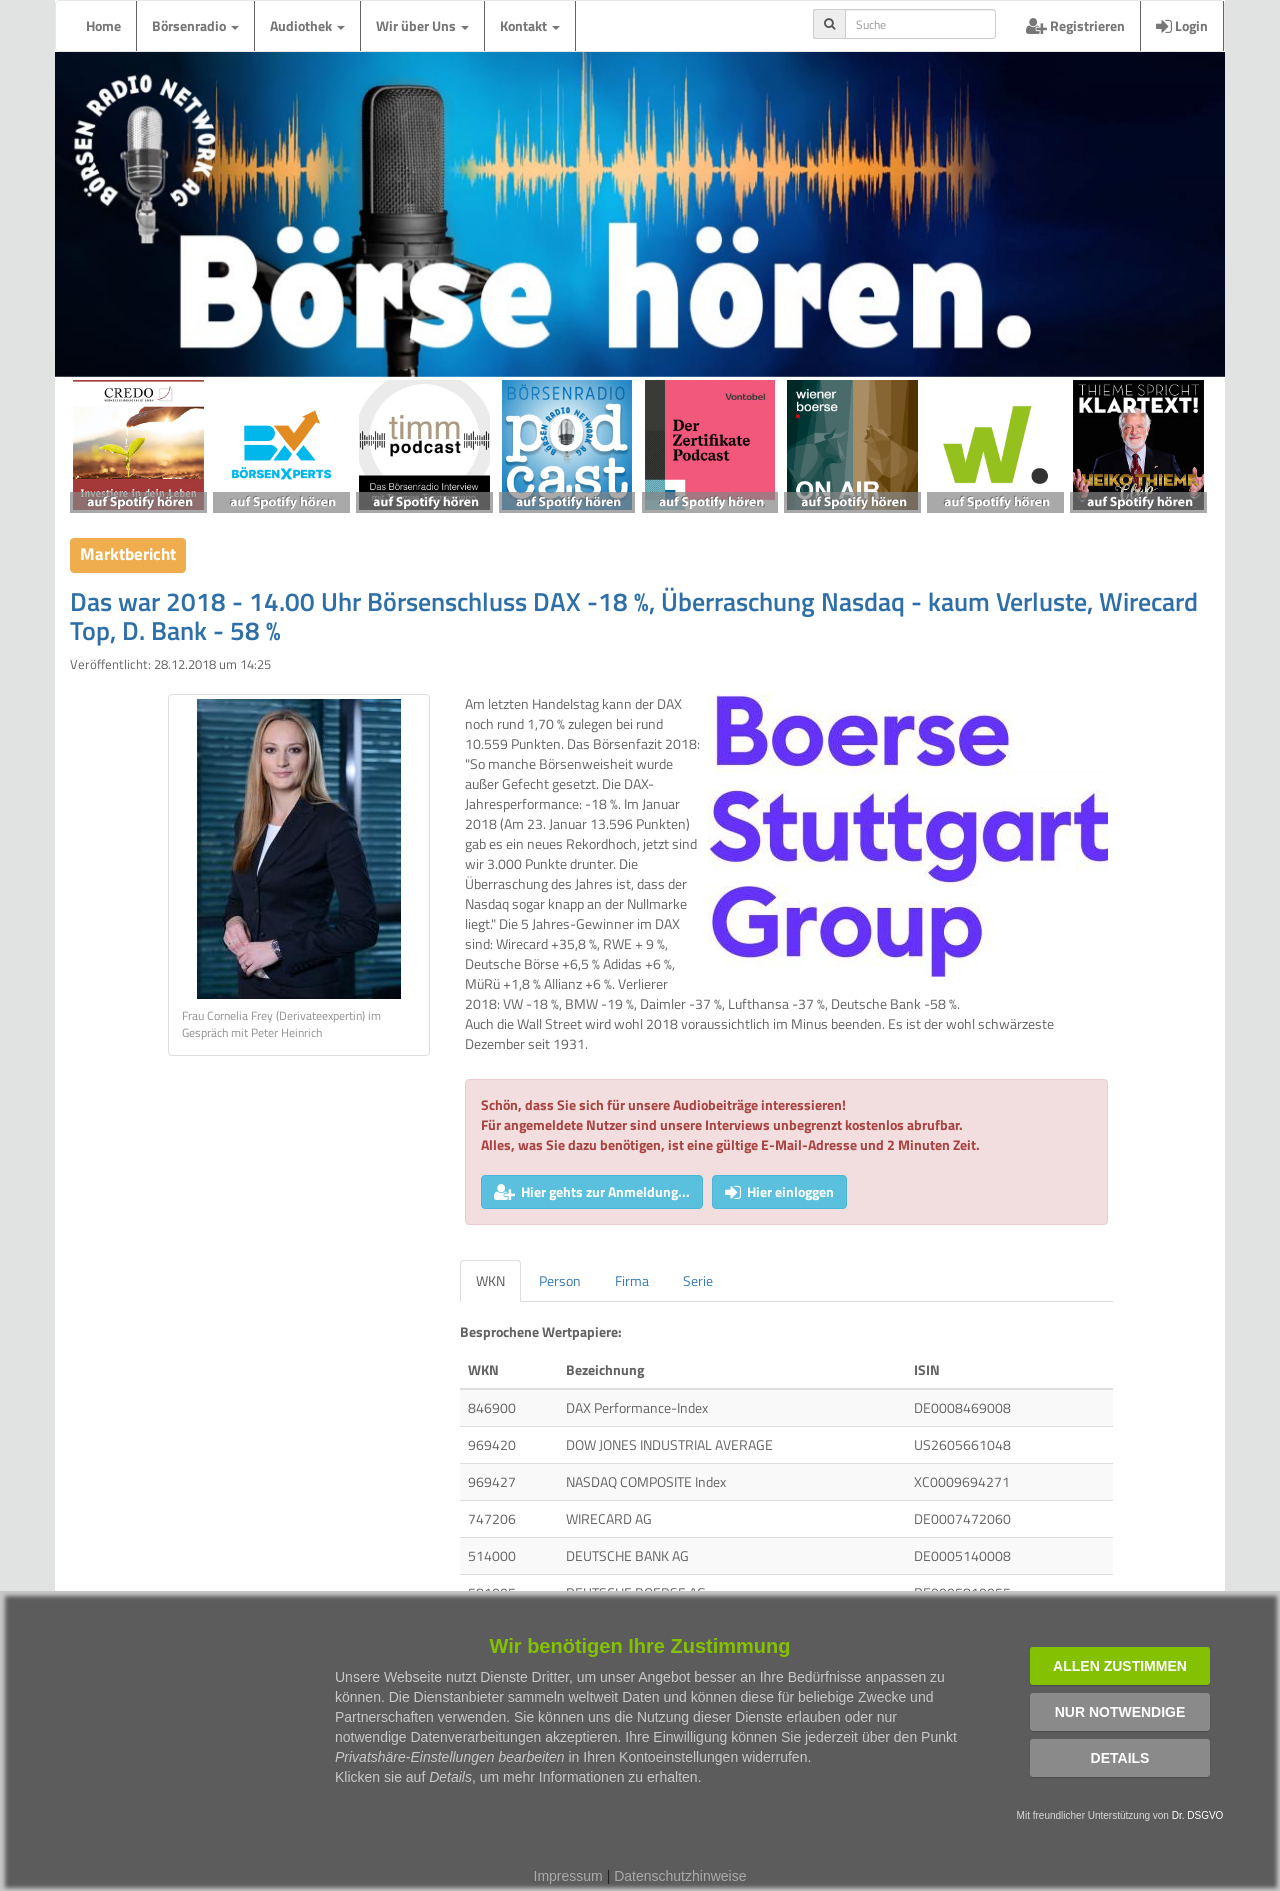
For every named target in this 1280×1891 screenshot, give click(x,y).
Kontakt (530, 25)
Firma (632, 1280)
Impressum (568, 1876)
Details (1120, 1758)
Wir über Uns (422, 25)
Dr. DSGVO (1198, 1815)
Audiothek (307, 25)
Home (103, 25)
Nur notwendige (1120, 1712)
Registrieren (1075, 25)
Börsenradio (195, 25)
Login (1182, 25)
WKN (490, 1280)
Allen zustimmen (1120, 1666)
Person (560, 1280)
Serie (698, 1280)
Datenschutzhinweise (680, 1876)
